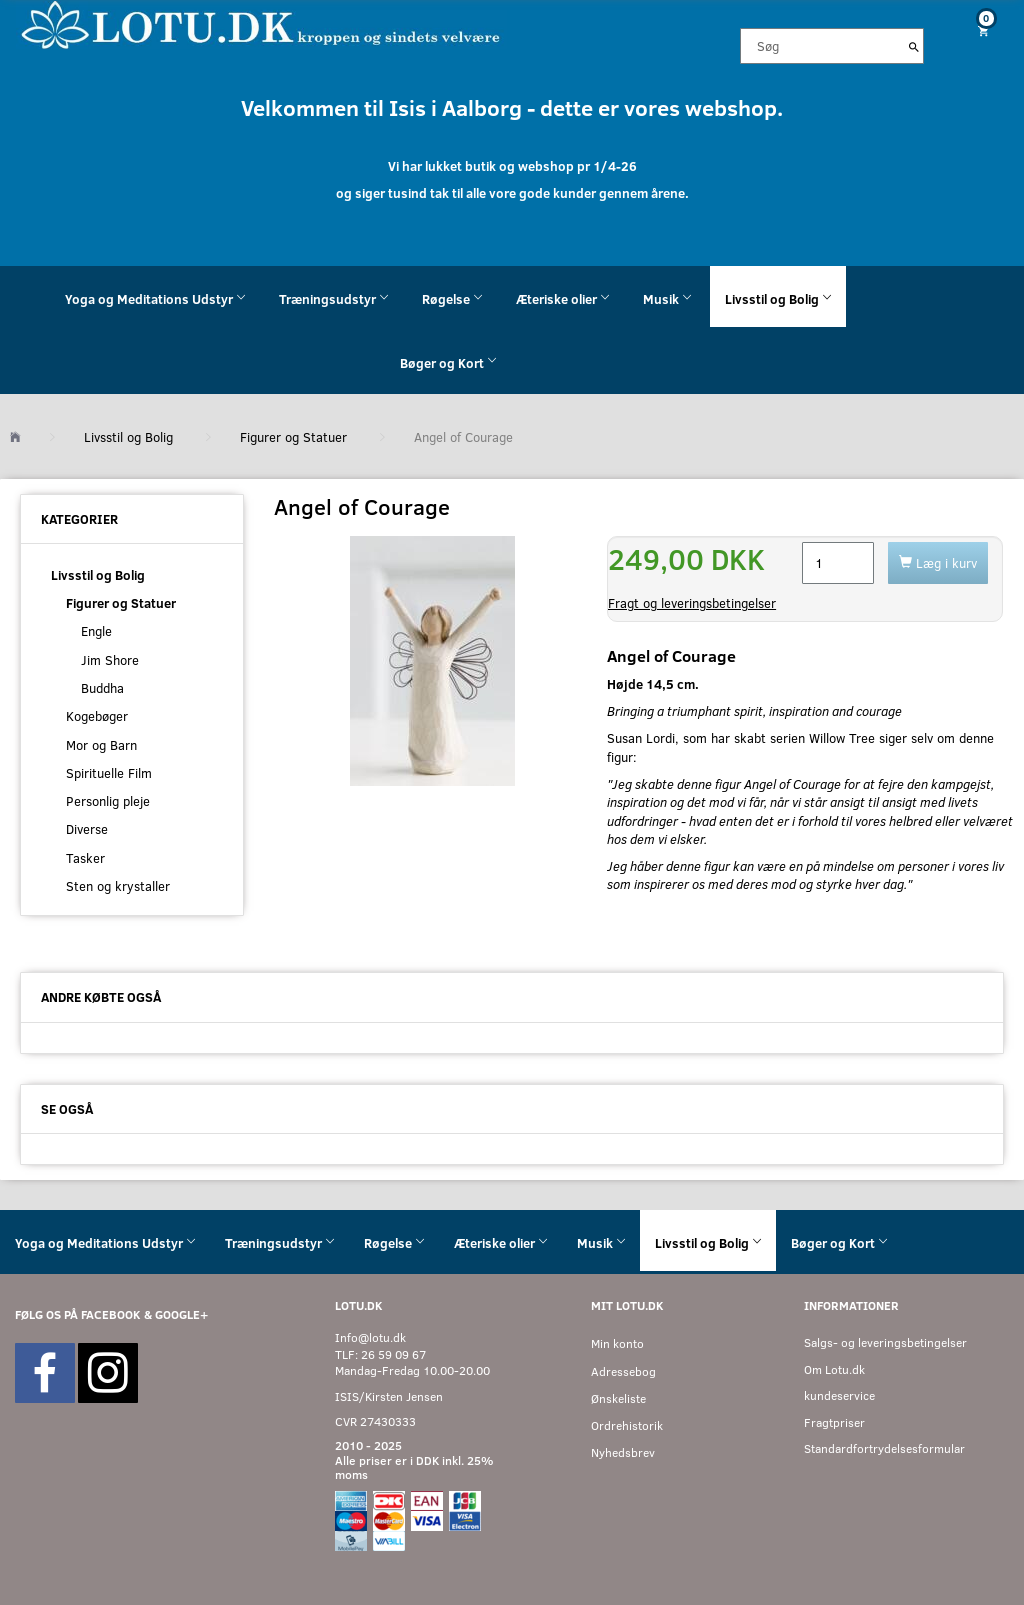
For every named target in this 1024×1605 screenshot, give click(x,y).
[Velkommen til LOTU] (261, 23)
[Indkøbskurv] (981, 30)
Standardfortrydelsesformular (884, 1448)
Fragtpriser (834, 1422)
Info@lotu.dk (370, 1337)
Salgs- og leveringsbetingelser (885, 1342)
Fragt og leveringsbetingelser (692, 603)
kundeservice (839, 1395)
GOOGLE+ (181, 1314)
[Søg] (914, 46)
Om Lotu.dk (834, 1369)
